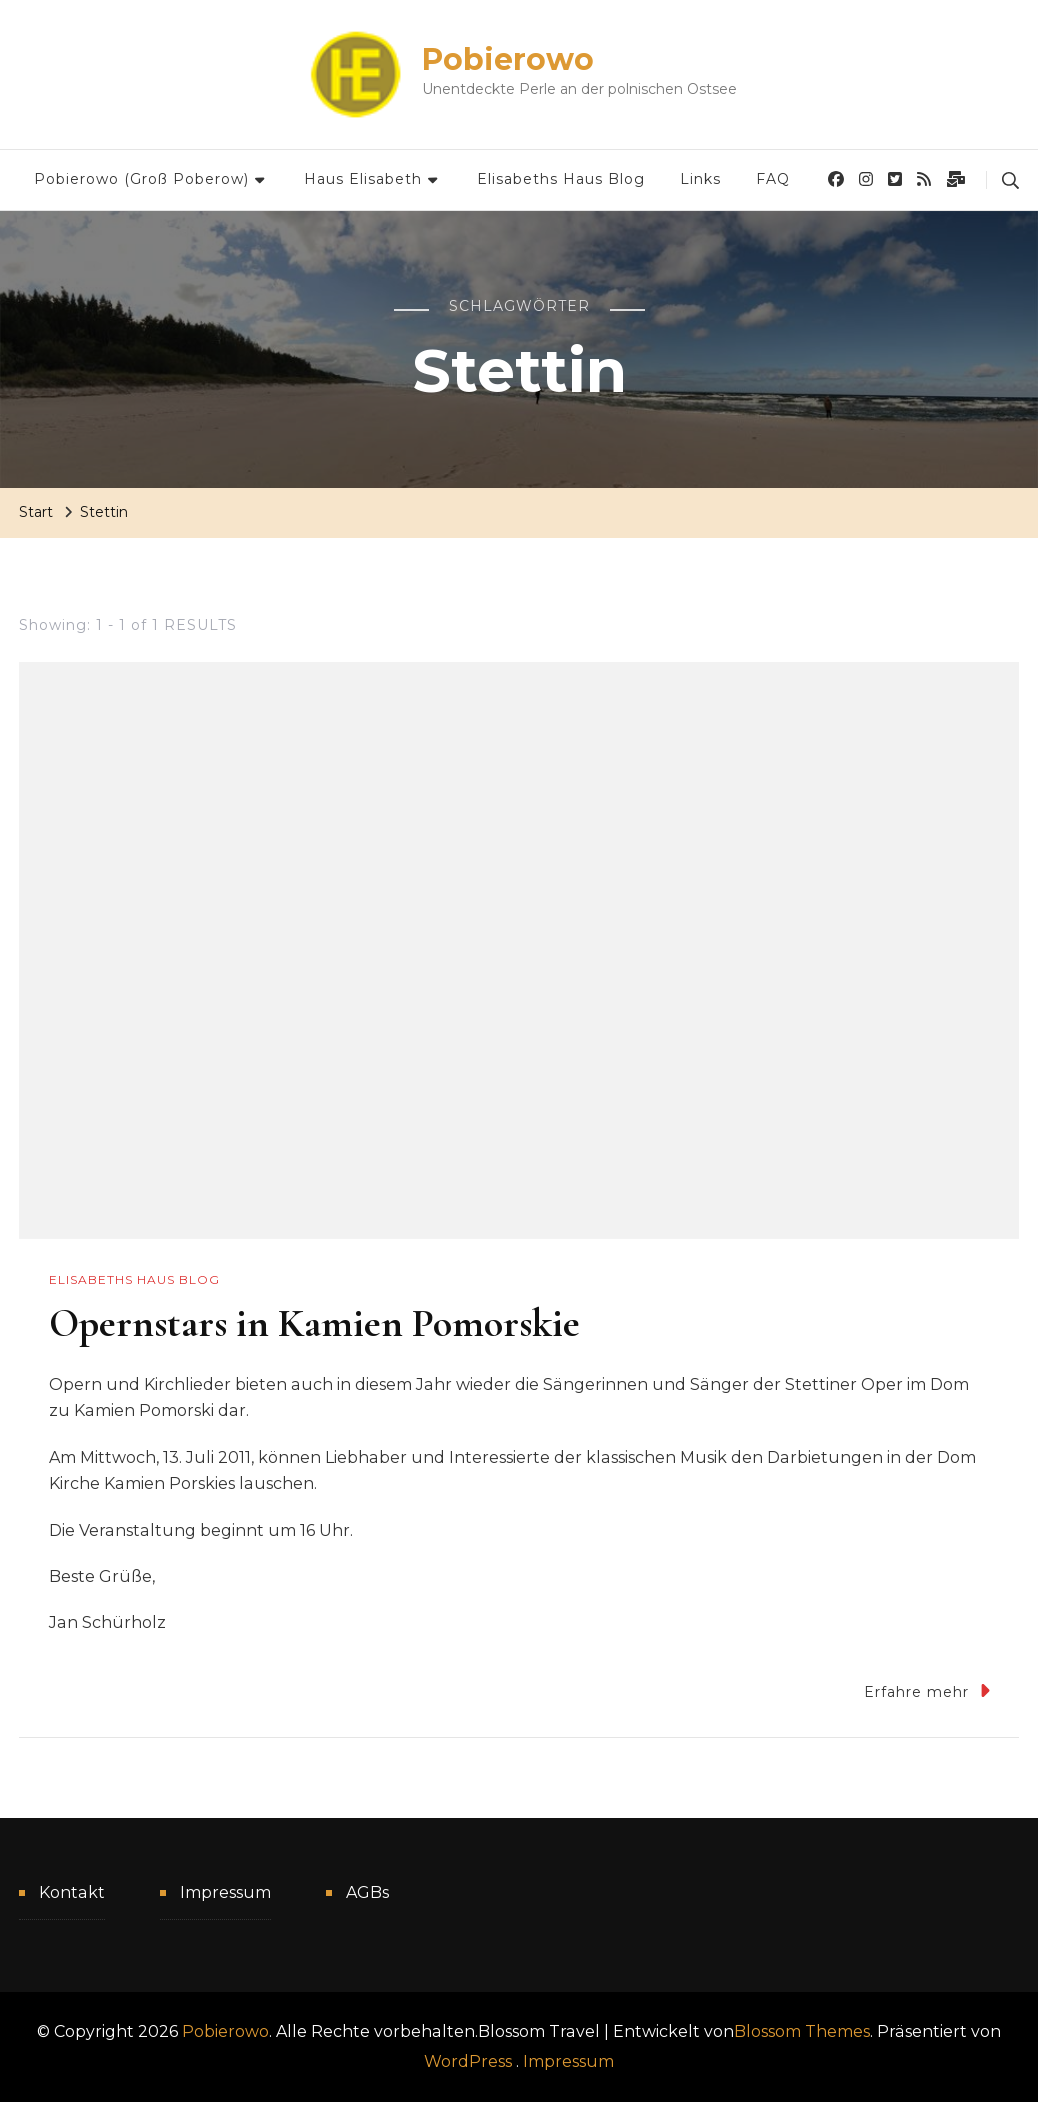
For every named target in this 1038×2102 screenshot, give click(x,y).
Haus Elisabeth (363, 179)
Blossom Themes (802, 2031)
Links (700, 179)
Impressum (225, 1892)
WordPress (468, 2061)
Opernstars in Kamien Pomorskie (314, 1323)
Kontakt (72, 1892)
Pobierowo (508, 59)
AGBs (367, 1892)
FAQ (773, 179)
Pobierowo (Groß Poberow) (141, 179)
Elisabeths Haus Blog (561, 179)
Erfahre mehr (927, 1690)
